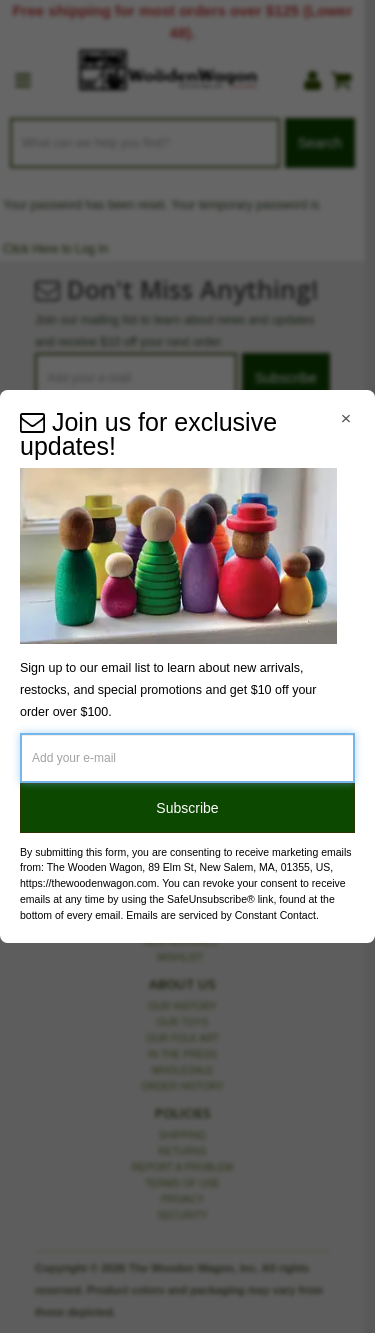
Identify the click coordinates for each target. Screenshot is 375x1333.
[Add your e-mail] (187, 758)
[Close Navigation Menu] (346, 419)
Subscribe (187, 808)
